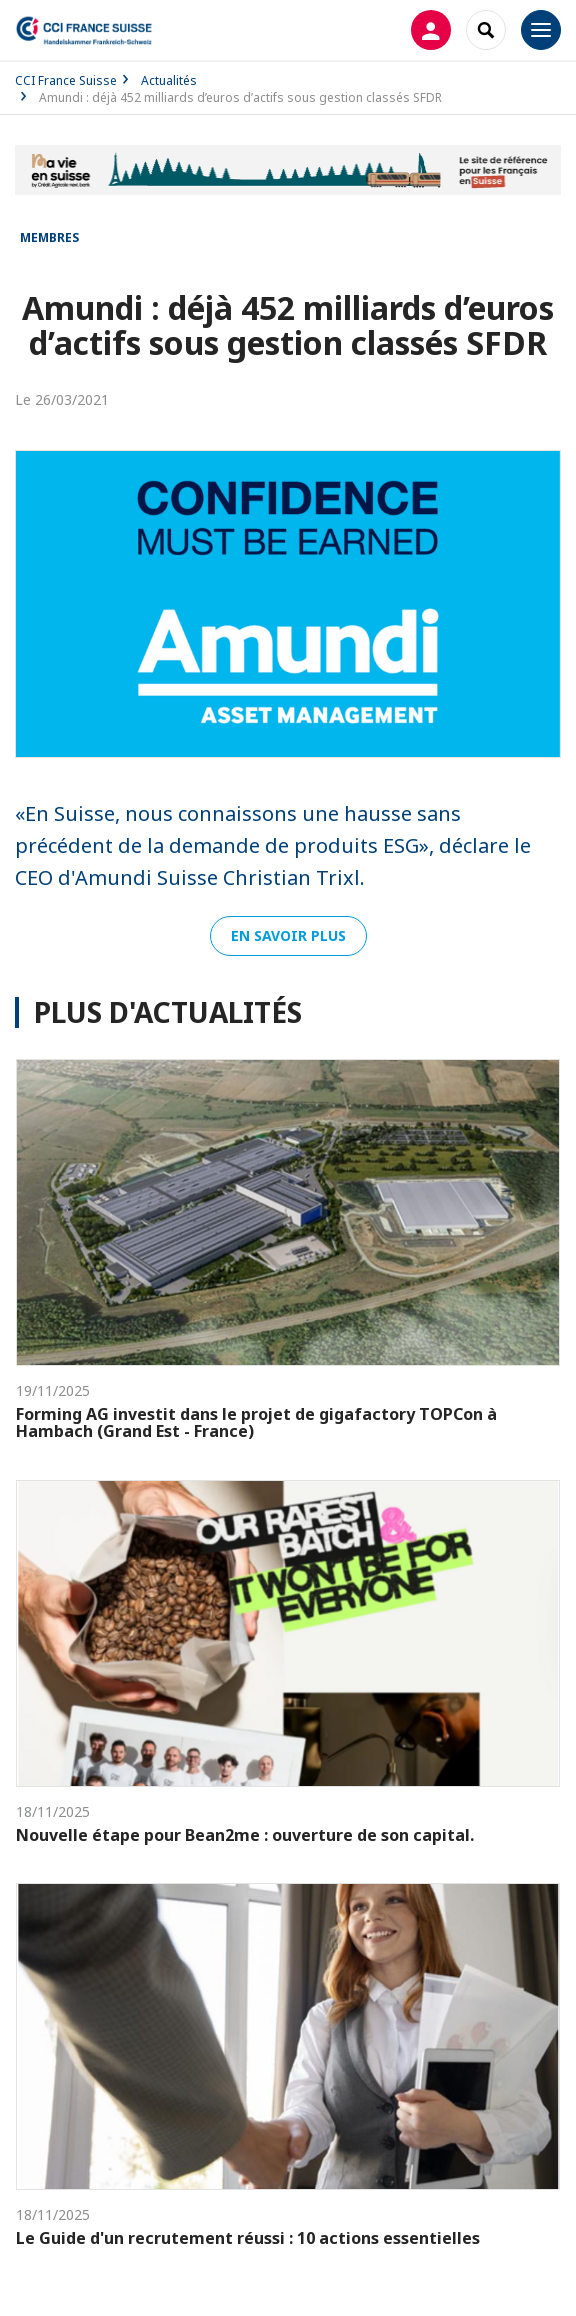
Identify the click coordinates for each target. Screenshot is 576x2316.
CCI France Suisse (66, 80)
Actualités (169, 80)
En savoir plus (288, 935)
